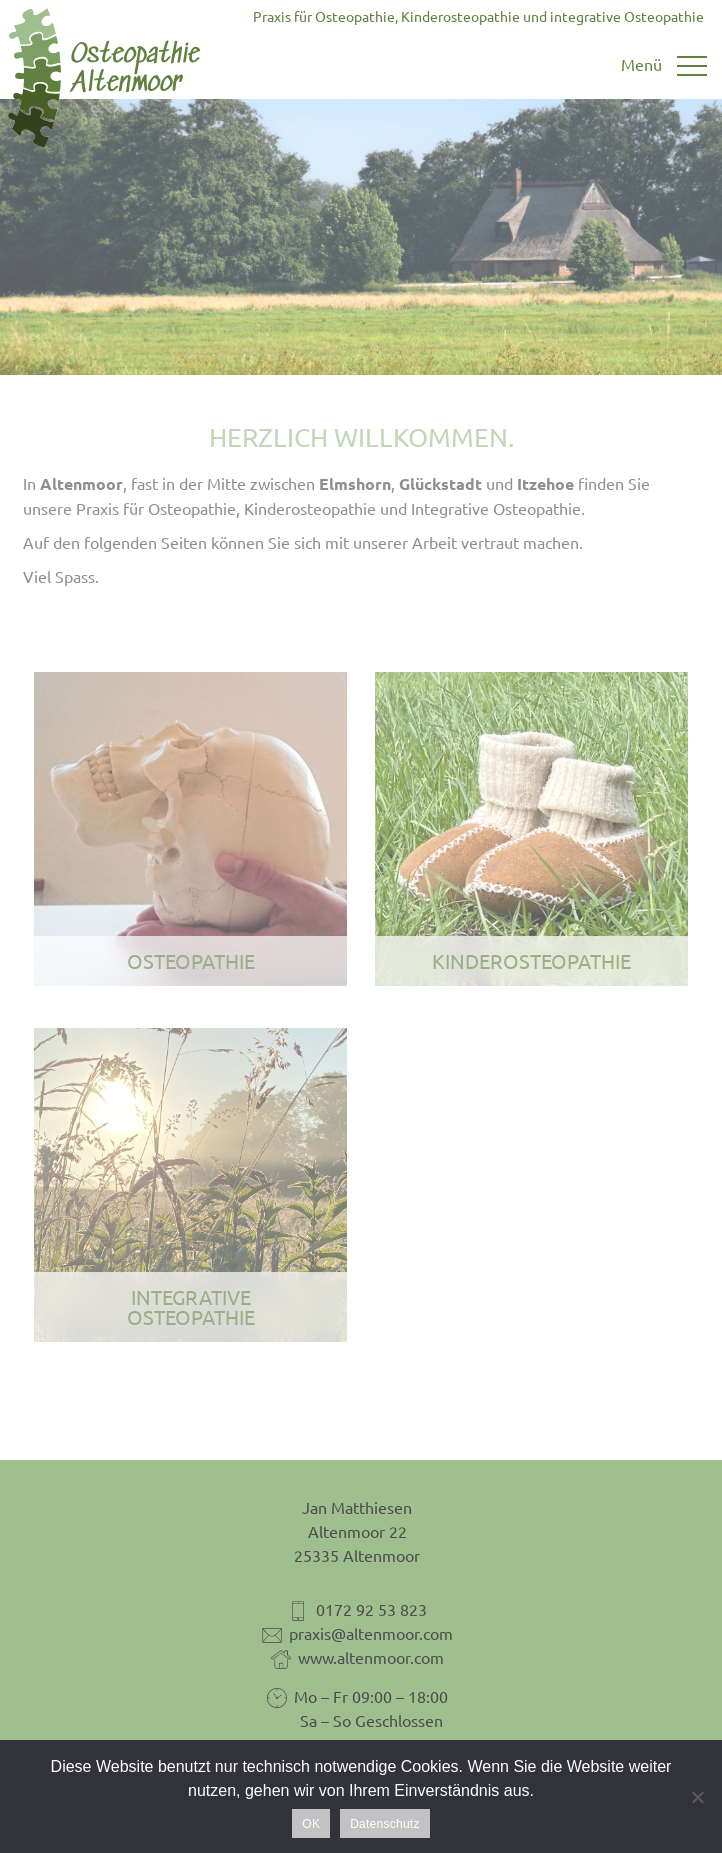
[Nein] (697, 1797)
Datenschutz (384, 1824)
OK (311, 1824)
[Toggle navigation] (664, 67)
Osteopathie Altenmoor (105, 78)
